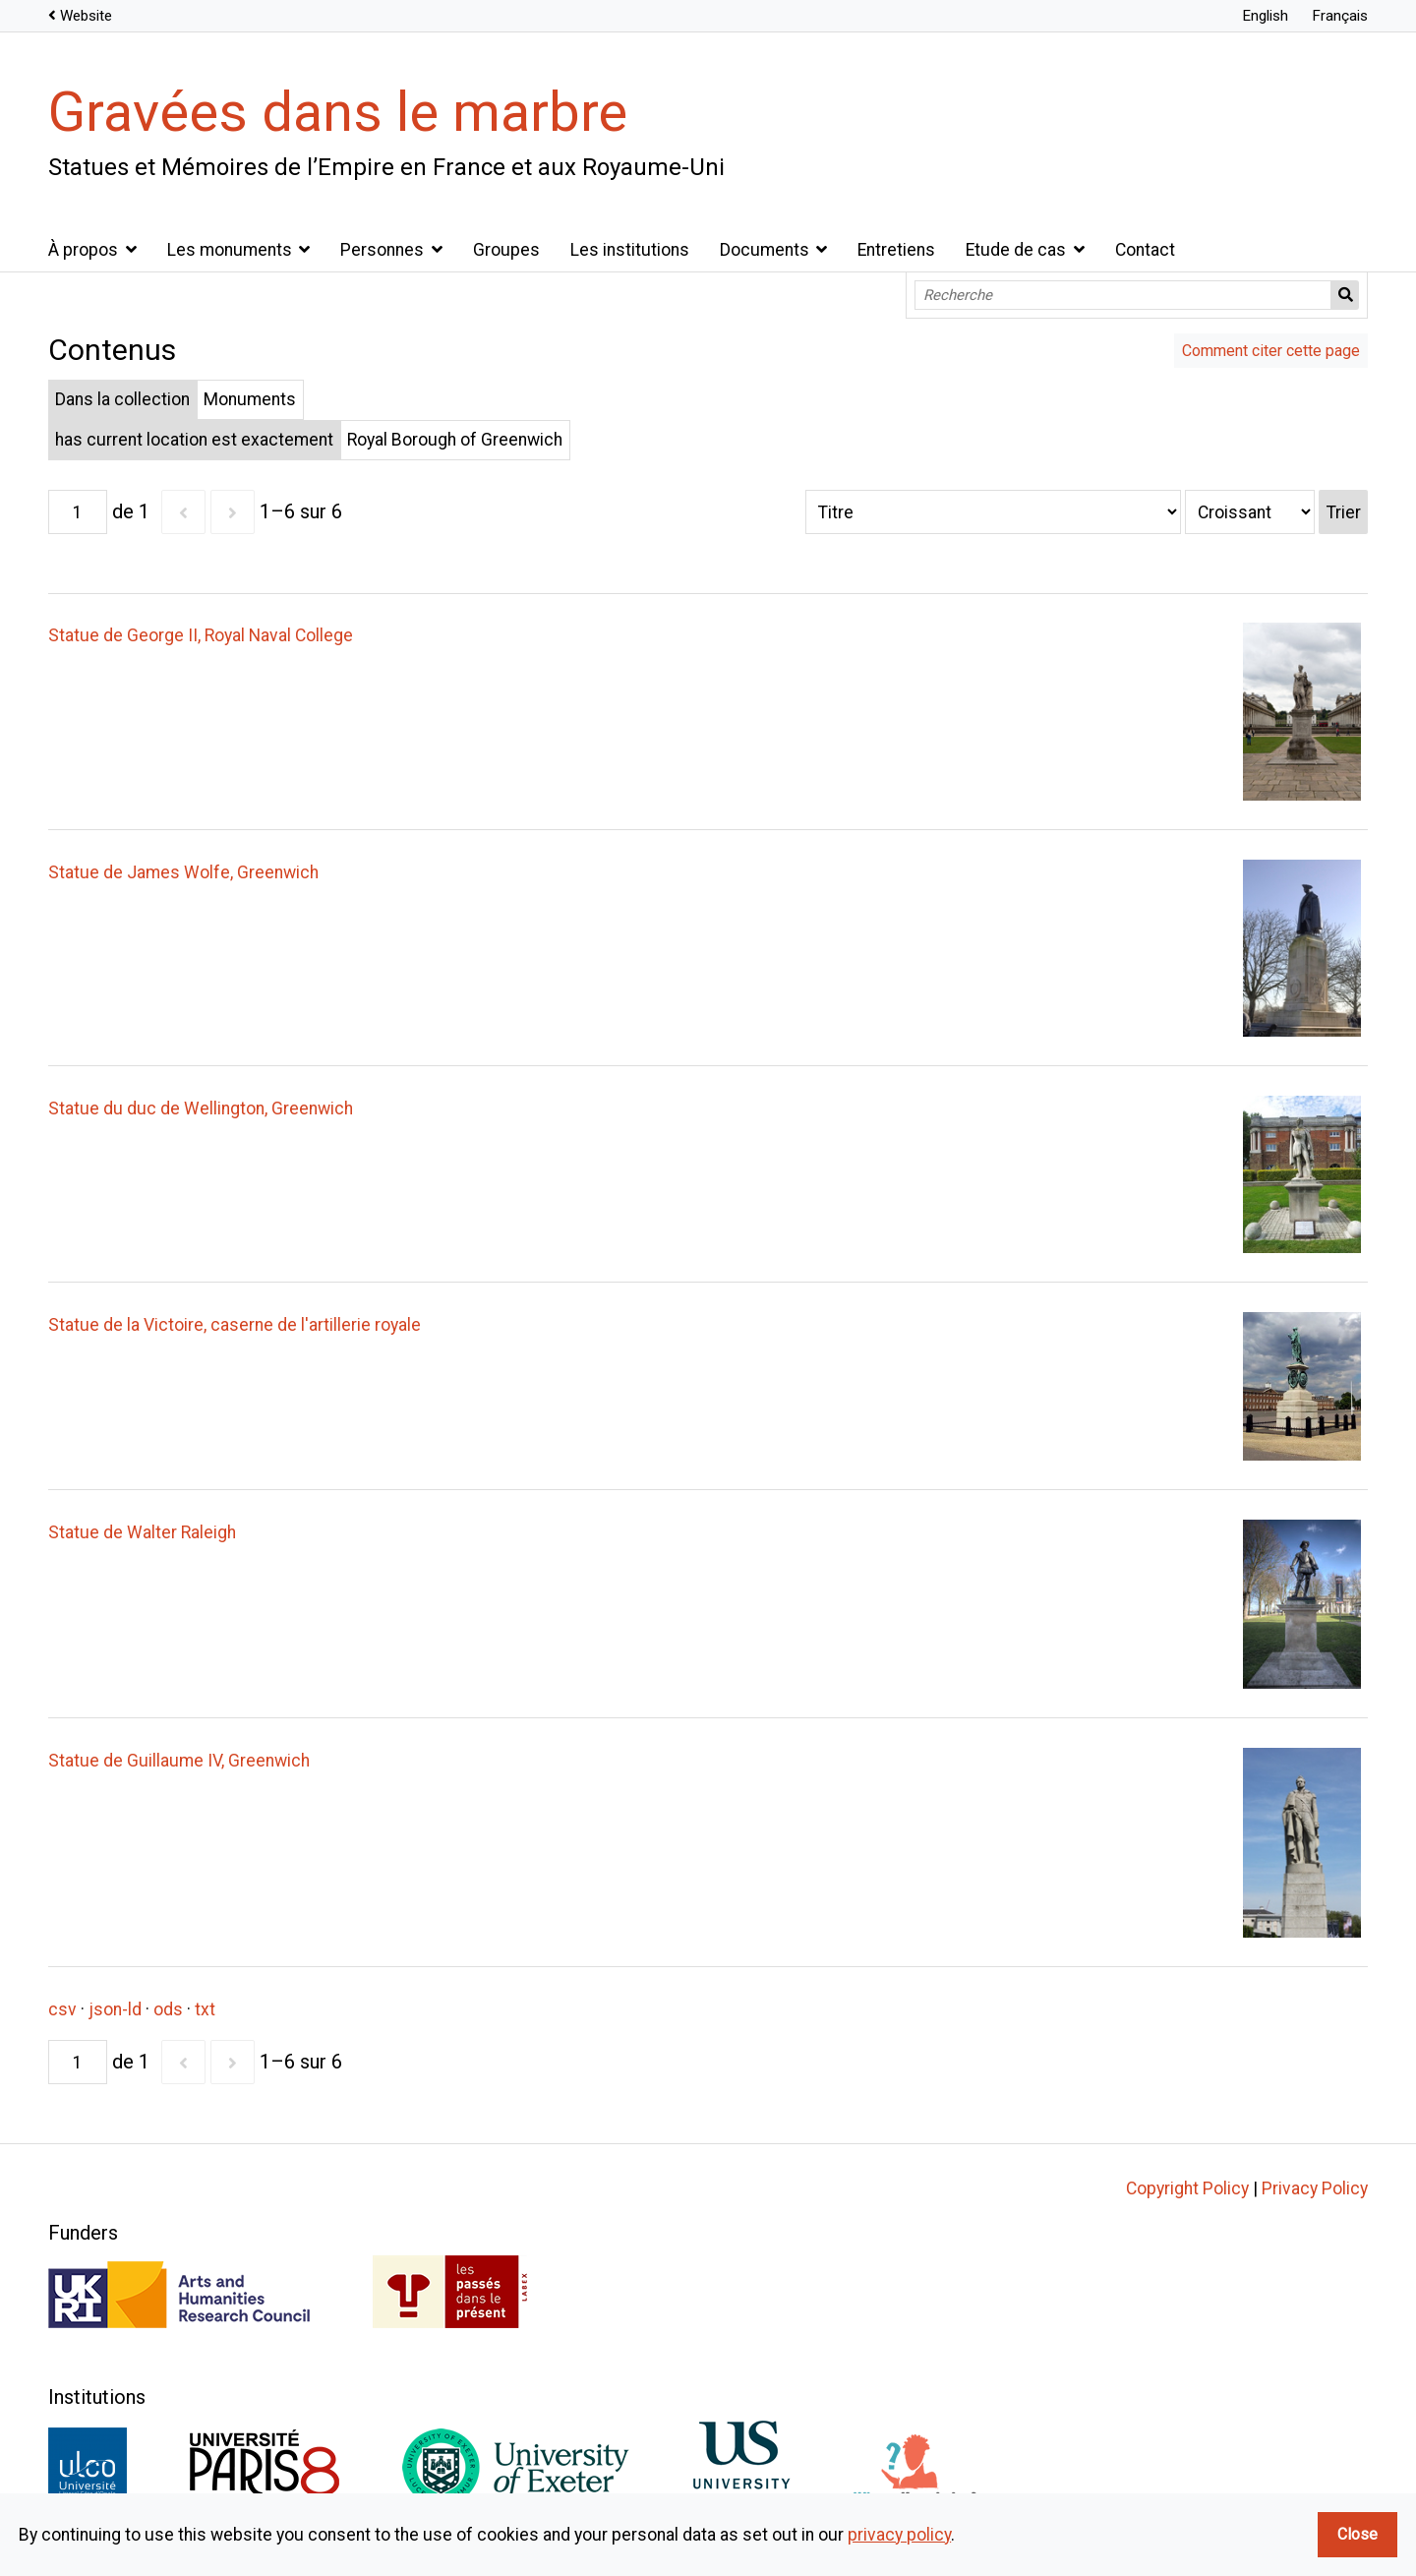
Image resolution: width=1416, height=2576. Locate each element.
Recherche (1345, 295)
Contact (1145, 250)
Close (1357, 2534)
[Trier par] (993, 512)
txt (205, 2009)
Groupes (506, 250)
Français (1340, 16)
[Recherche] (1122, 295)
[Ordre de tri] (1250, 512)
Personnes (382, 250)
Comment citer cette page (1271, 350)
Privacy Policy (1315, 2188)
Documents (764, 250)
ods (168, 2009)
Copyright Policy (1187, 2188)
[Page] (77, 512)
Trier (1344, 512)
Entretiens (896, 250)
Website (86, 16)
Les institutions (629, 250)
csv (62, 2009)
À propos (83, 250)
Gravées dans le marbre (337, 112)
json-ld (115, 2009)
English (1265, 16)
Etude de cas (1016, 250)
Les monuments (229, 250)
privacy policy (899, 2535)
